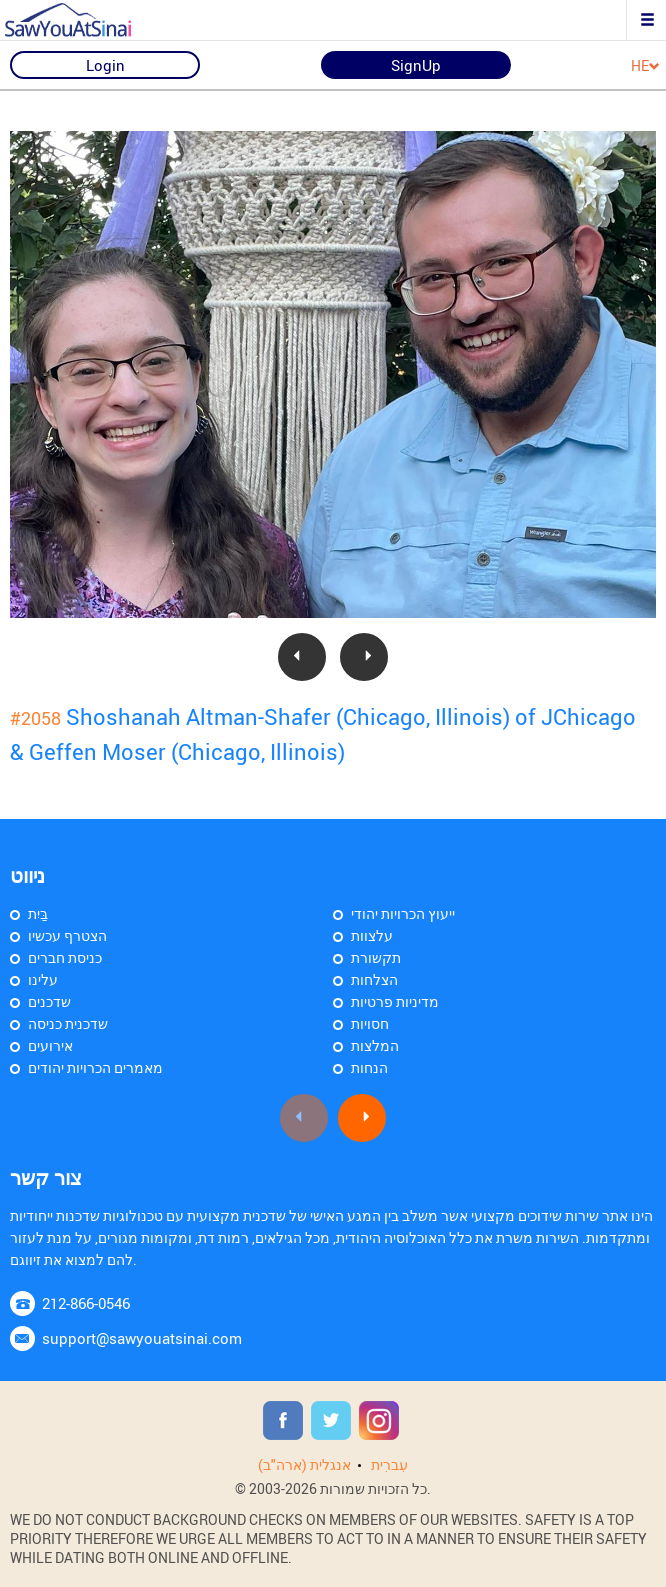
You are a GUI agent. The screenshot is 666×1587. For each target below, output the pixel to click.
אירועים (50, 1045)
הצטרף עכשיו (67, 935)
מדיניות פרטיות (395, 1001)
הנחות (369, 1067)
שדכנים (49, 1001)
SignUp (416, 65)
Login (105, 65)
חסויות (370, 1023)
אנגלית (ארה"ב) (304, 1464)
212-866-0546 (86, 1303)
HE (645, 66)
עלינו (43, 979)
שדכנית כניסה (68, 1023)
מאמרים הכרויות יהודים (95, 1067)
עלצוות (372, 935)
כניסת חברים (65, 957)
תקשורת (376, 957)
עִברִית (389, 1464)
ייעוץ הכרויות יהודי (403, 913)
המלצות (375, 1045)
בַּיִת (38, 913)
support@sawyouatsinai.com (142, 1338)
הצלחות (374, 979)
